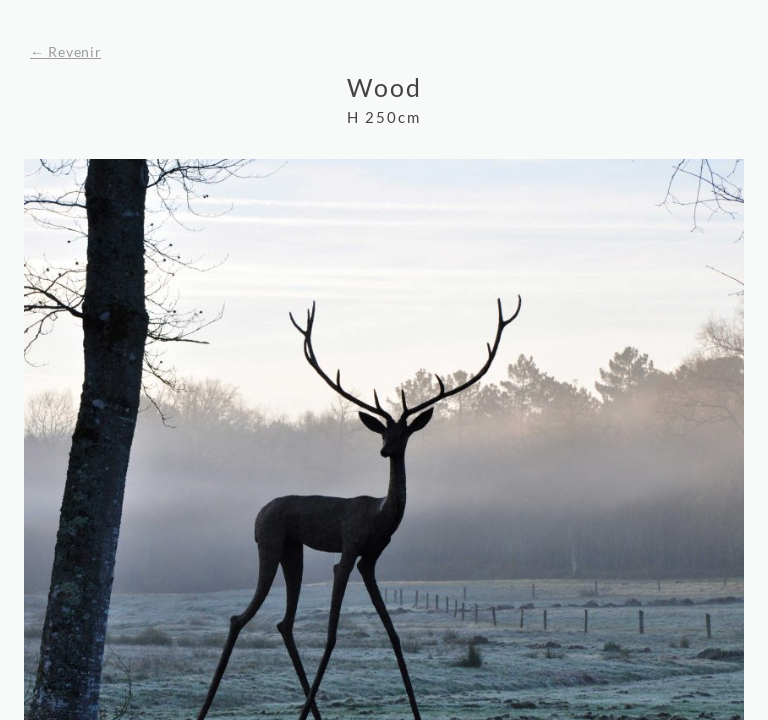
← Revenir (65, 51)
